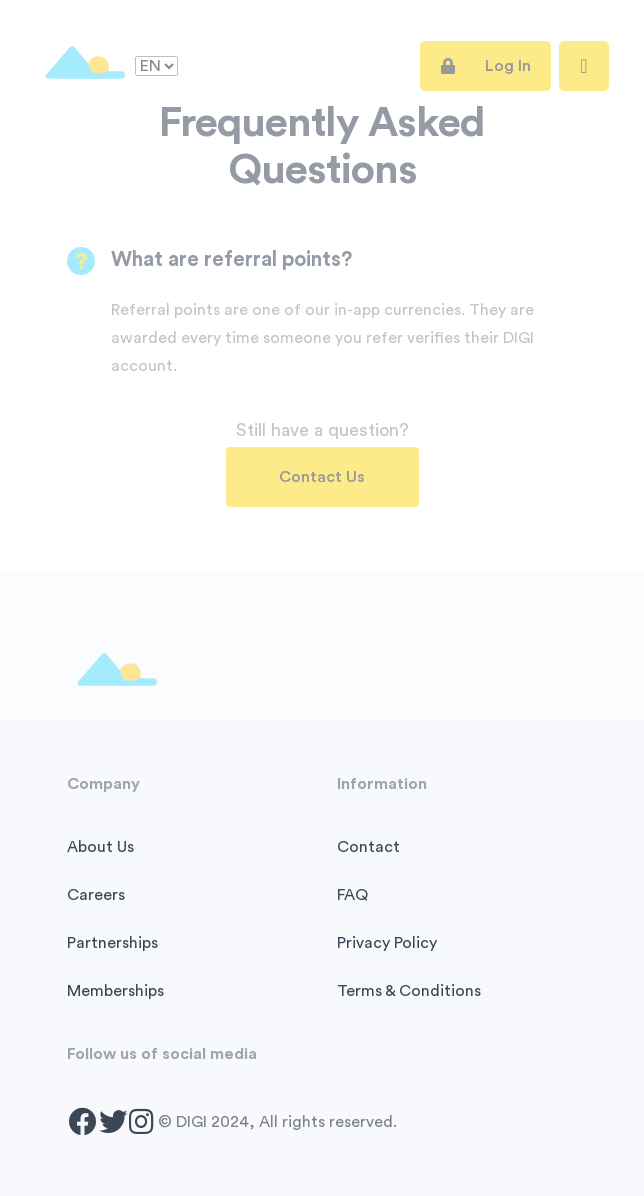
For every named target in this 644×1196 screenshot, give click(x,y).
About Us (100, 847)
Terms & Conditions (409, 991)
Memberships (115, 991)
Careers (96, 895)
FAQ (352, 895)
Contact (368, 847)
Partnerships (112, 943)
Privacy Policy (387, 943)
